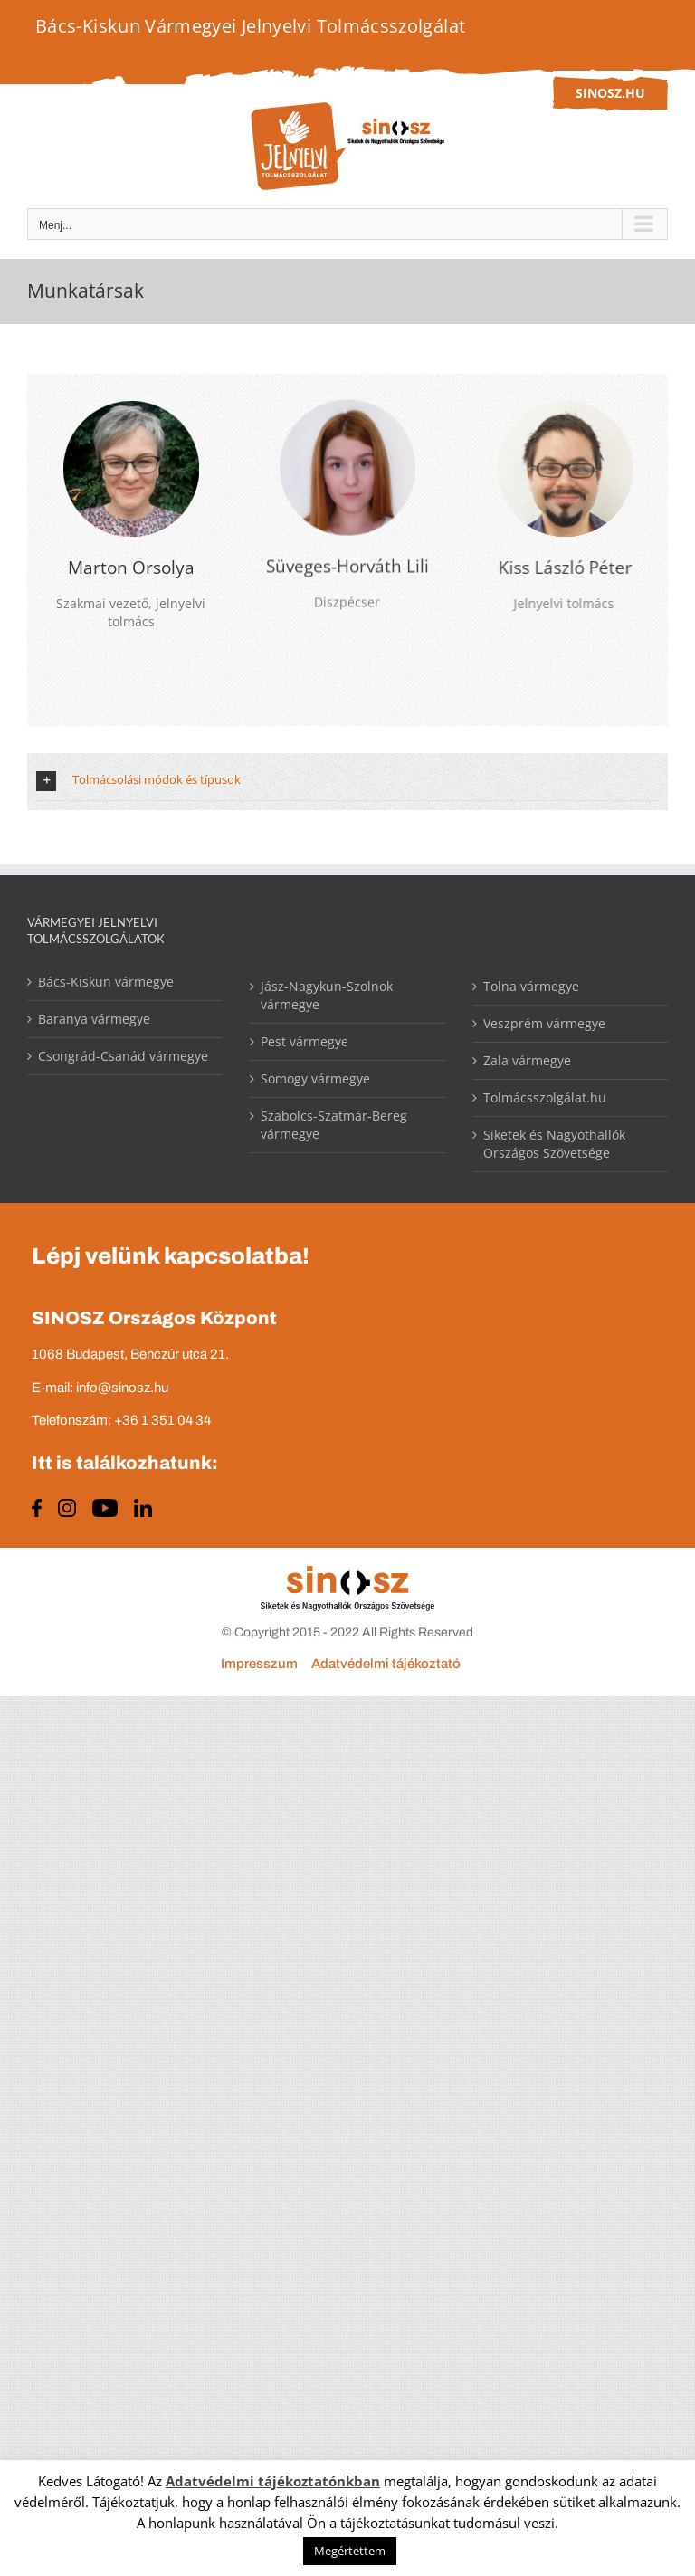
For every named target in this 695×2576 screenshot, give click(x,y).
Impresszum (259, 1663)
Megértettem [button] (350, 2551)
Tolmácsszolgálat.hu (544, 1097)
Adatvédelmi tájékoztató (386, 1663)
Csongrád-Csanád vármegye (123, 1055)
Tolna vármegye (531, 986)
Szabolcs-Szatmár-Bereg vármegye (334, 1124)
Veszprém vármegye (544, 1023)
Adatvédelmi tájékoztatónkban (273, 2481)
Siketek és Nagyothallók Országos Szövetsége (554, 1143)
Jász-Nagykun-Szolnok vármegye (327, 995)
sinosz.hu (610, 92)
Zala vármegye (527, 1060)
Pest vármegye (304, 1041)
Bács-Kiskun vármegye (106, 981)
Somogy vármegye (315, 1078)
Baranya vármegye (94, 1018)
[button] (347, 786)
